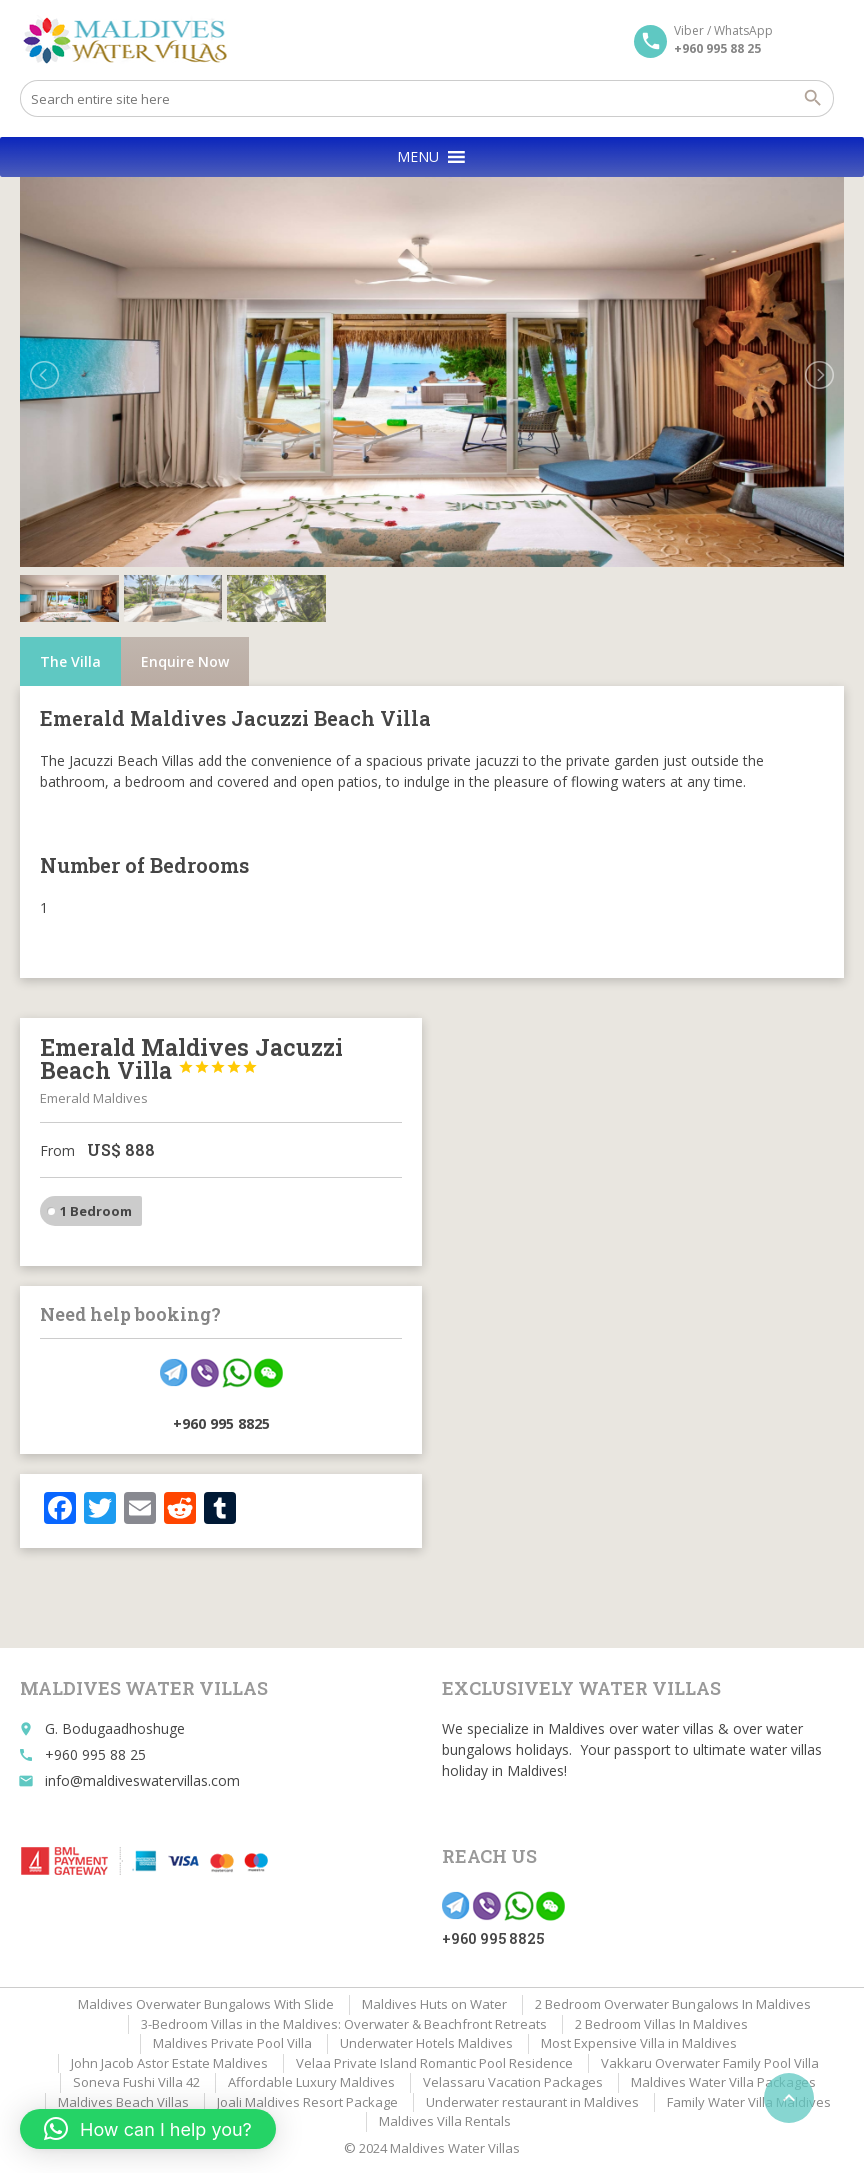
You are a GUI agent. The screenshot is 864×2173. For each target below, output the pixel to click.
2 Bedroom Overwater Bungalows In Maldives (673, 2004)
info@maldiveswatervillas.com (142, 1780)
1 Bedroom (96, 1211)
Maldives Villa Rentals (445, 2121)
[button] (418, 157)
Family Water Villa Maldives (749, 2102)
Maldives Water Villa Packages (723, 2082)
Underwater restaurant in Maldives (532, 2102)
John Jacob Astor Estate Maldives (169, 2063)
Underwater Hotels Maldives (426, 2043)
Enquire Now (185, 661)
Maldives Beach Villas (123, 2102)
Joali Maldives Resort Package (307, 2102)
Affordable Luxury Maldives (311, 2082)
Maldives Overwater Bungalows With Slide (206, 2004)
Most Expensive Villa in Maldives (639, 2043)
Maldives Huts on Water (434, 2004)
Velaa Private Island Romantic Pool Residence (434, 2063)
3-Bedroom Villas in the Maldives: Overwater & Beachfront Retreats (344, 2024)
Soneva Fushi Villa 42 (136, 2082)
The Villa (70, 661)
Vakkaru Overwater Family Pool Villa (710, 2063)
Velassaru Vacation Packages (513, 2082)
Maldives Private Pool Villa (232, 2043)
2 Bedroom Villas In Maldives (661, 2024)
